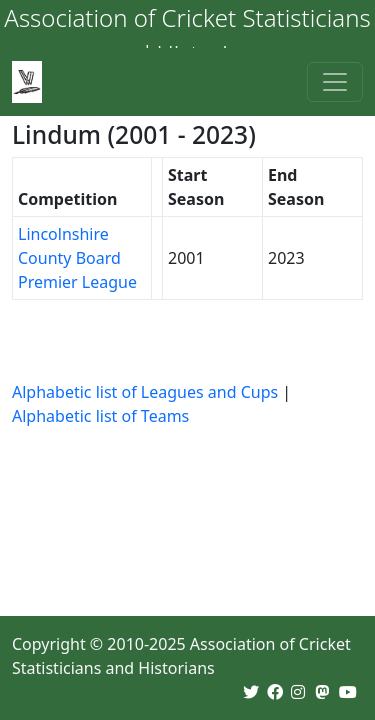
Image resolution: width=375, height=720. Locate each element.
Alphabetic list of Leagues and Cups (145, 392)
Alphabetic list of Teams (100, 416)
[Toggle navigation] (335, 82)
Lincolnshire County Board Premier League (77, 258)
